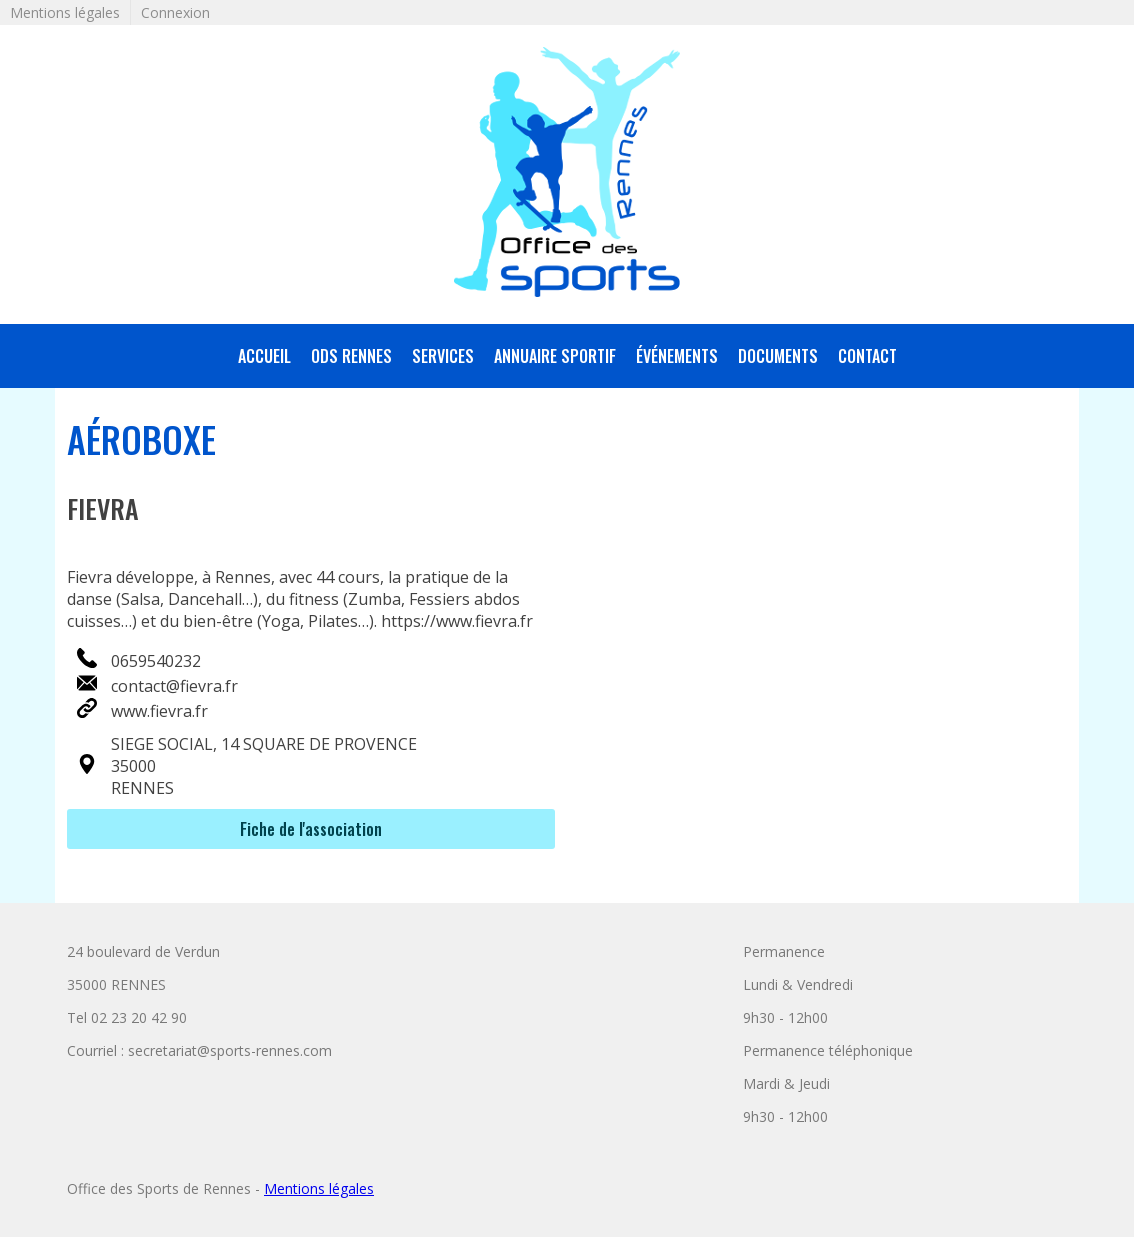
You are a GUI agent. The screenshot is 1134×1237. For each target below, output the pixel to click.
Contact (867, 356)
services (443, 356)
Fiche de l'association (311, 829)
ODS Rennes (351, 356)
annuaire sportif (555, 356)
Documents (778, 356)
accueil (264, 356)
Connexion (175, 12)
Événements (677, 356)
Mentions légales (65, 12)
